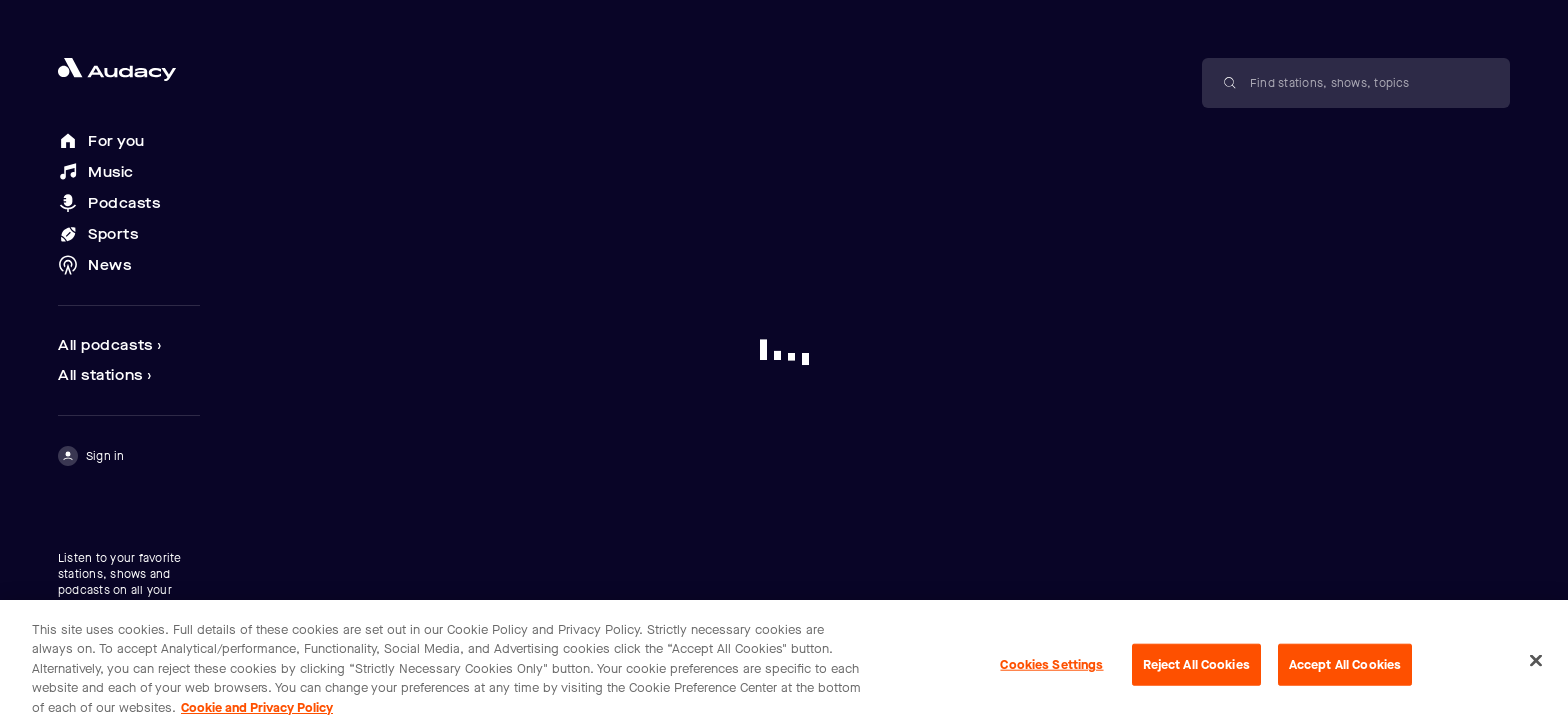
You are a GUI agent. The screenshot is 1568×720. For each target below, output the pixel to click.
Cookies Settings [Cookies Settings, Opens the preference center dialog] (1051, 668)
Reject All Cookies (1196, 668)
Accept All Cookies (1345, 668)
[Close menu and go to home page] (129, 69)
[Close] (1536, 665)
